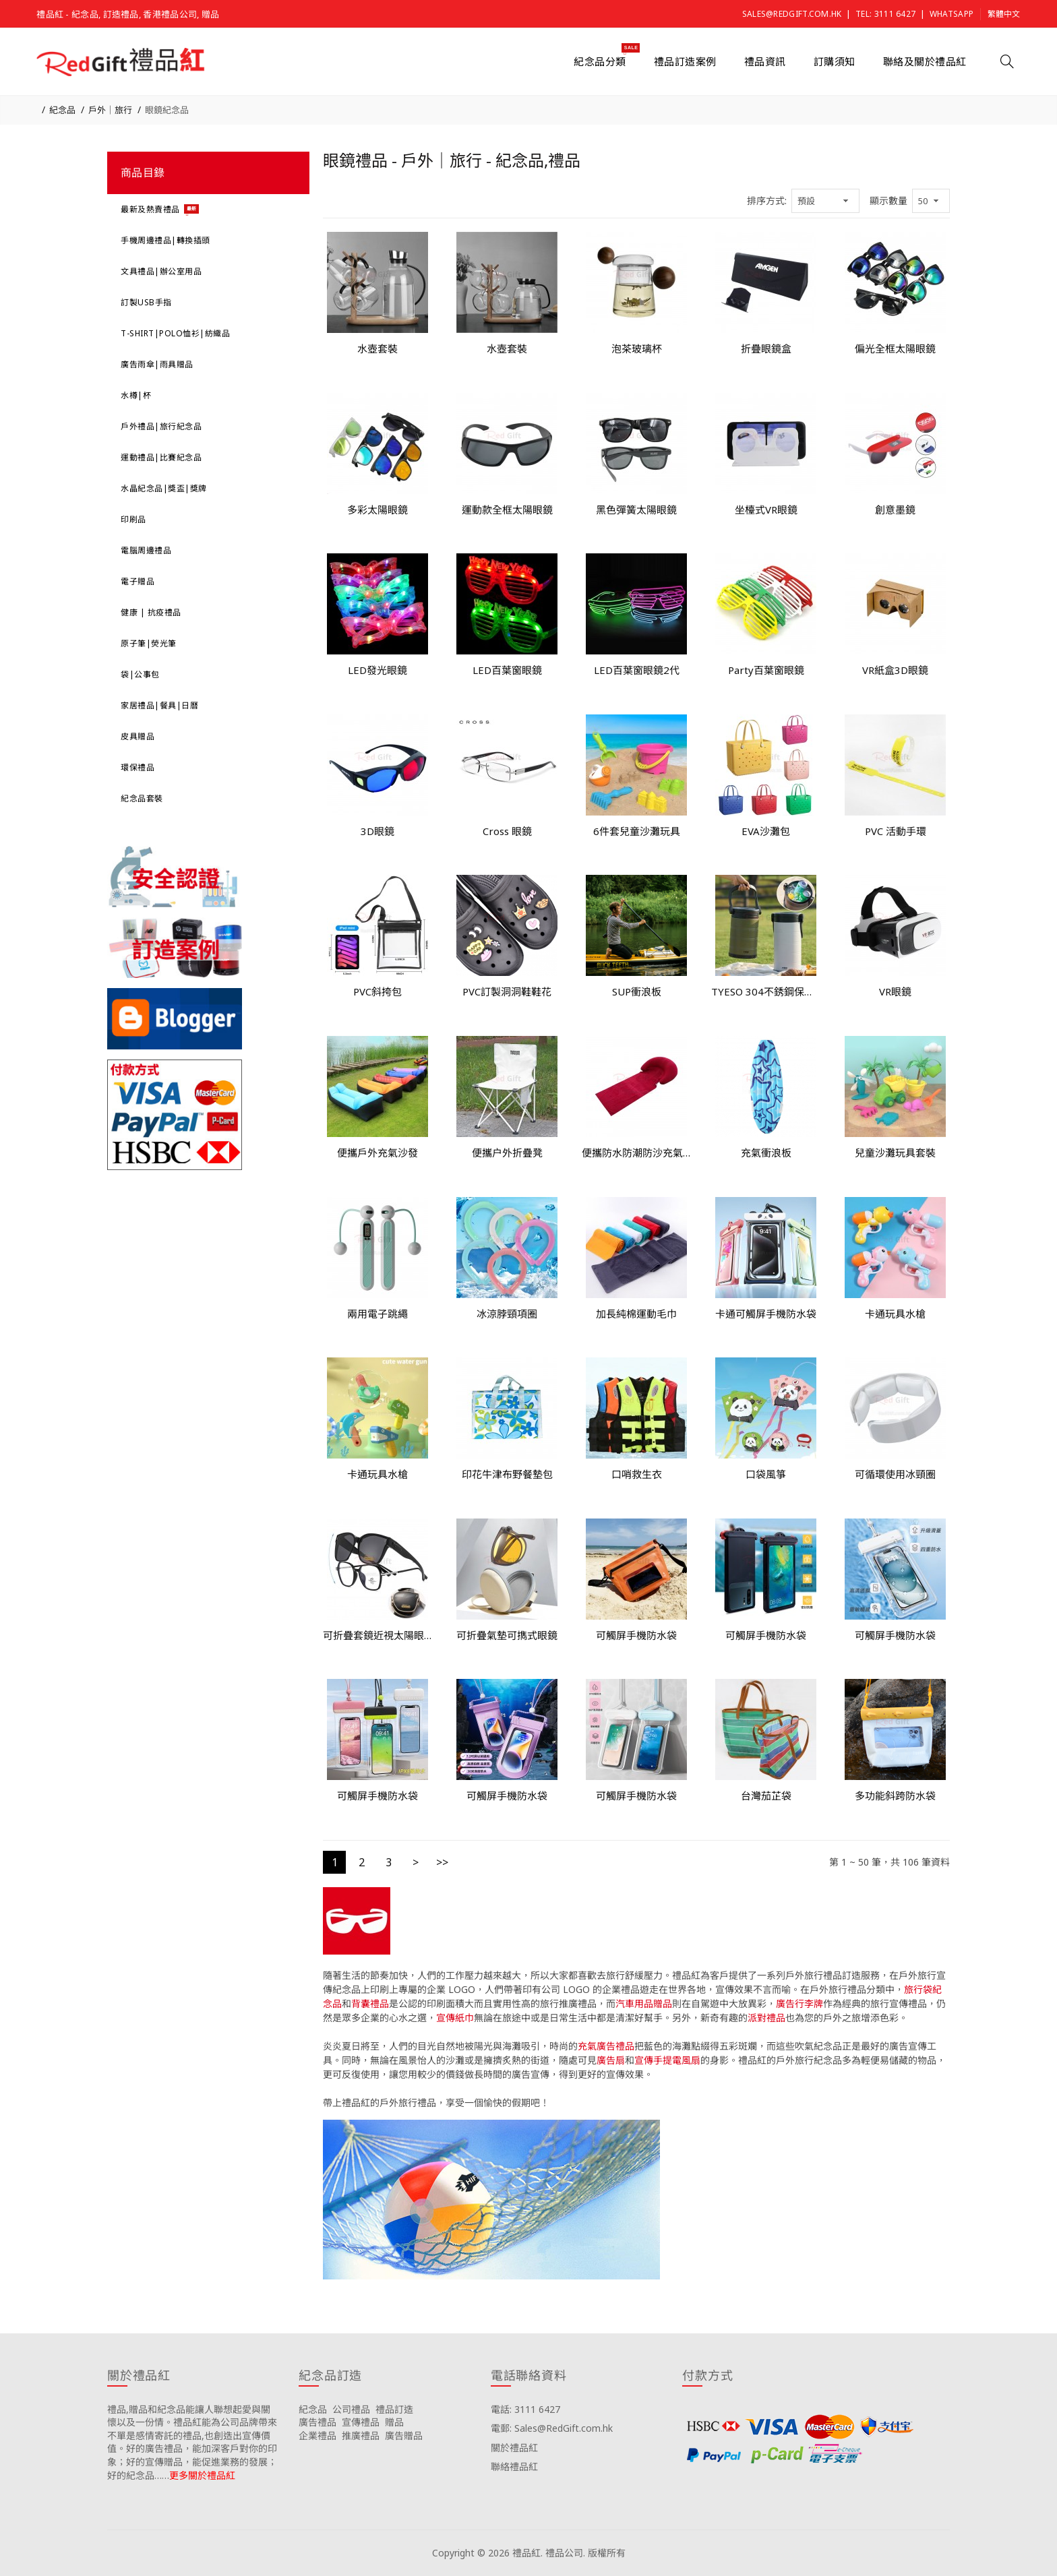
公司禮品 (351, 2409)
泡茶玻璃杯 (636, 348)
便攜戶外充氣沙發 (377, 1152)
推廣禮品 (361, 2435)
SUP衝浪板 (636, 991)
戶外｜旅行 (110, 110)
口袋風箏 (766, 1474)
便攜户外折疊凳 (507, 1152)
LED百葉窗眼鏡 (507, 670)
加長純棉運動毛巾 (636, 1313)
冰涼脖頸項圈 (507, 1313)
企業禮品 (317, 2435)
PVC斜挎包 (377, 991)
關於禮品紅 (514, 2447)
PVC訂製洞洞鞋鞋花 (506, 991)
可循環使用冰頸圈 (895, 1474)
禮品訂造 (394, 2409)
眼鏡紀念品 (167, 110)
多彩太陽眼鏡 (377, 509)
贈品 (394, 2422)
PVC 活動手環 (895, 831)
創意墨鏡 (895, 509)
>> (442, 1862)
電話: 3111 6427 (525, 2409)
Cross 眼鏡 (507, 831)
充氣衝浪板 (766, 1152)
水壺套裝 (377, 348)
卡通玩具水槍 (895, 1313)
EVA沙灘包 (766, 831)
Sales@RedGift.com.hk (792, 14)
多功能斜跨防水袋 (895, 1795)
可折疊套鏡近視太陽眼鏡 (377, 1635)
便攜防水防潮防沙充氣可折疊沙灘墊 (636, 1152)
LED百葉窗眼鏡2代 (637, 670)
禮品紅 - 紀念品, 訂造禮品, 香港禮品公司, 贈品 (127, 14)
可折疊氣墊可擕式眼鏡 (506, 1635)
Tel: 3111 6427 (885, 14)
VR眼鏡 (895, 991)
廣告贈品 (404, 2435)
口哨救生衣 (636, 1474)
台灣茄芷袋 (766, 1795)
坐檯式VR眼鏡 (766, 509)
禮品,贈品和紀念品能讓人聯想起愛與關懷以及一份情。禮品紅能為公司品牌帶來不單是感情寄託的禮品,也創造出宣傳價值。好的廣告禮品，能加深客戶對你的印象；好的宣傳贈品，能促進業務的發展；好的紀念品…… (192, 2442)
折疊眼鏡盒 (766, 348)
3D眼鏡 (377, 831)
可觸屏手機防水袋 (636, 1635)
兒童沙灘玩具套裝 (895, 1152)
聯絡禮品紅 (514, 2466)
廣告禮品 (317, 2422)
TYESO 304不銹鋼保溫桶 (765, 991)
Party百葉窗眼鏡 (766, 670)
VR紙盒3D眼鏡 (895, 670)
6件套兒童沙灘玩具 (636, 831)
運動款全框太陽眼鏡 (507, 509)
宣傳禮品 (361, 2422)
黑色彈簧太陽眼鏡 (636, 509)
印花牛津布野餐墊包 (507, 1474)
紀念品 (62, 110)
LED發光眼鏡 (377, 670)
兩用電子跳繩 (377, 1313)
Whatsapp (951, 14)
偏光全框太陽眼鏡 (895, 348)
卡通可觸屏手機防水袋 (765, 1313)
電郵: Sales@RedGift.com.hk (552, 2428)
